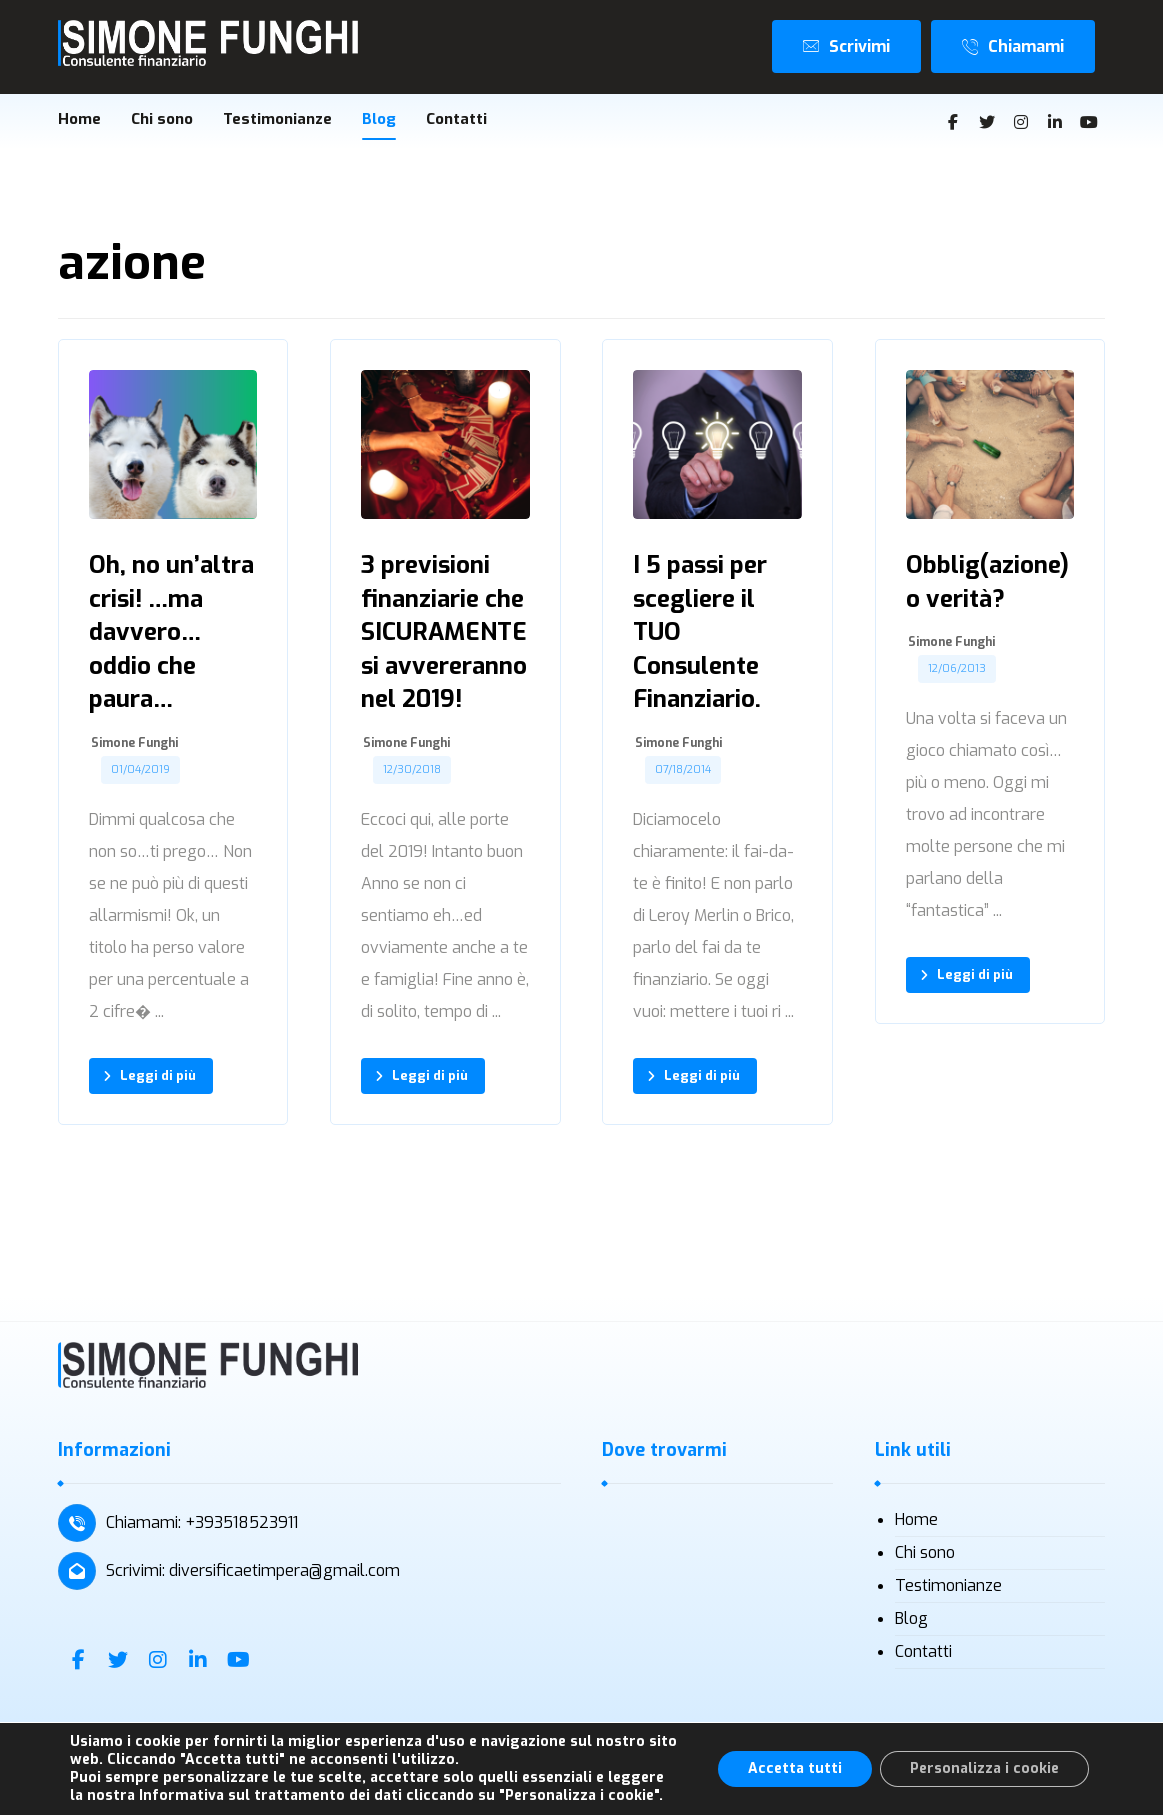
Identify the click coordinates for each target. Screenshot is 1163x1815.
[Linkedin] (1055, 123)
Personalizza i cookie (984, 1768)
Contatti (923, 1652)
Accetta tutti (795, 1768)
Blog (911, 1619)
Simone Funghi (134, 745)
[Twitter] (987, 123)
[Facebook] (953, 123)
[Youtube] (1089, 123)
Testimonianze (948, 1586)
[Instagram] (1021, 123)
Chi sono (925, 1553)
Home (916, 1520)
